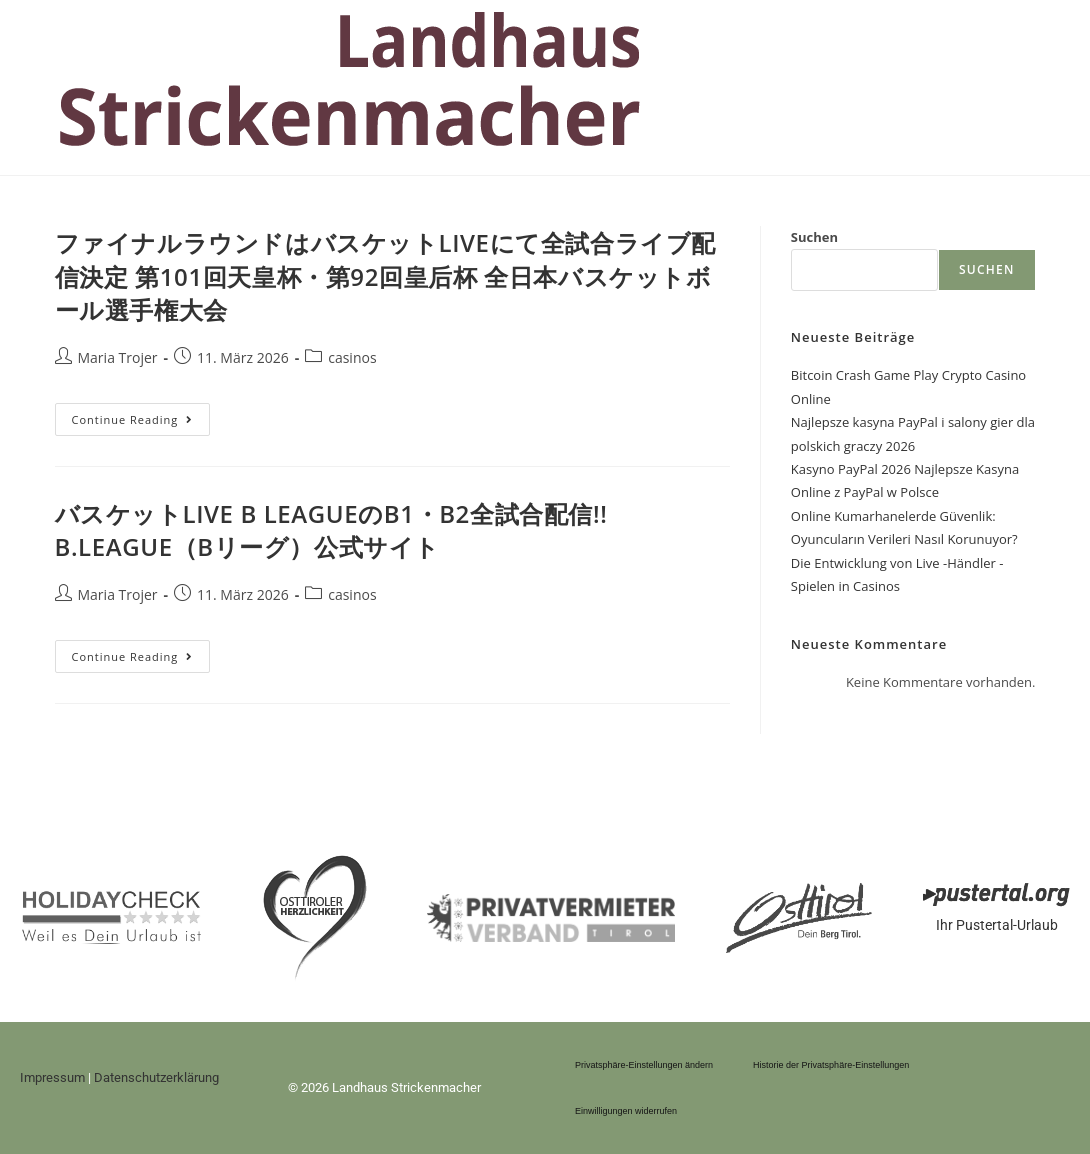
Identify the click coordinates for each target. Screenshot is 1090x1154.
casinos (352, 357)
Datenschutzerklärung (156, 1077)
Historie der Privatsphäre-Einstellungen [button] (831, 1065)
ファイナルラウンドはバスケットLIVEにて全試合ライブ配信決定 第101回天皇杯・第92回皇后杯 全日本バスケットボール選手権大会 (386, 276)
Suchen (814, 237)
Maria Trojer (118, 357)
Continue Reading (140, 415)
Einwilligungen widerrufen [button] (626, 1111)
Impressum (52, 1077)
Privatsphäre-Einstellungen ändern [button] (644, 1065)
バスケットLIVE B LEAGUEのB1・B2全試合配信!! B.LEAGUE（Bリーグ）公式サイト (331, 530)
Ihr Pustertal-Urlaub (997, 925)
